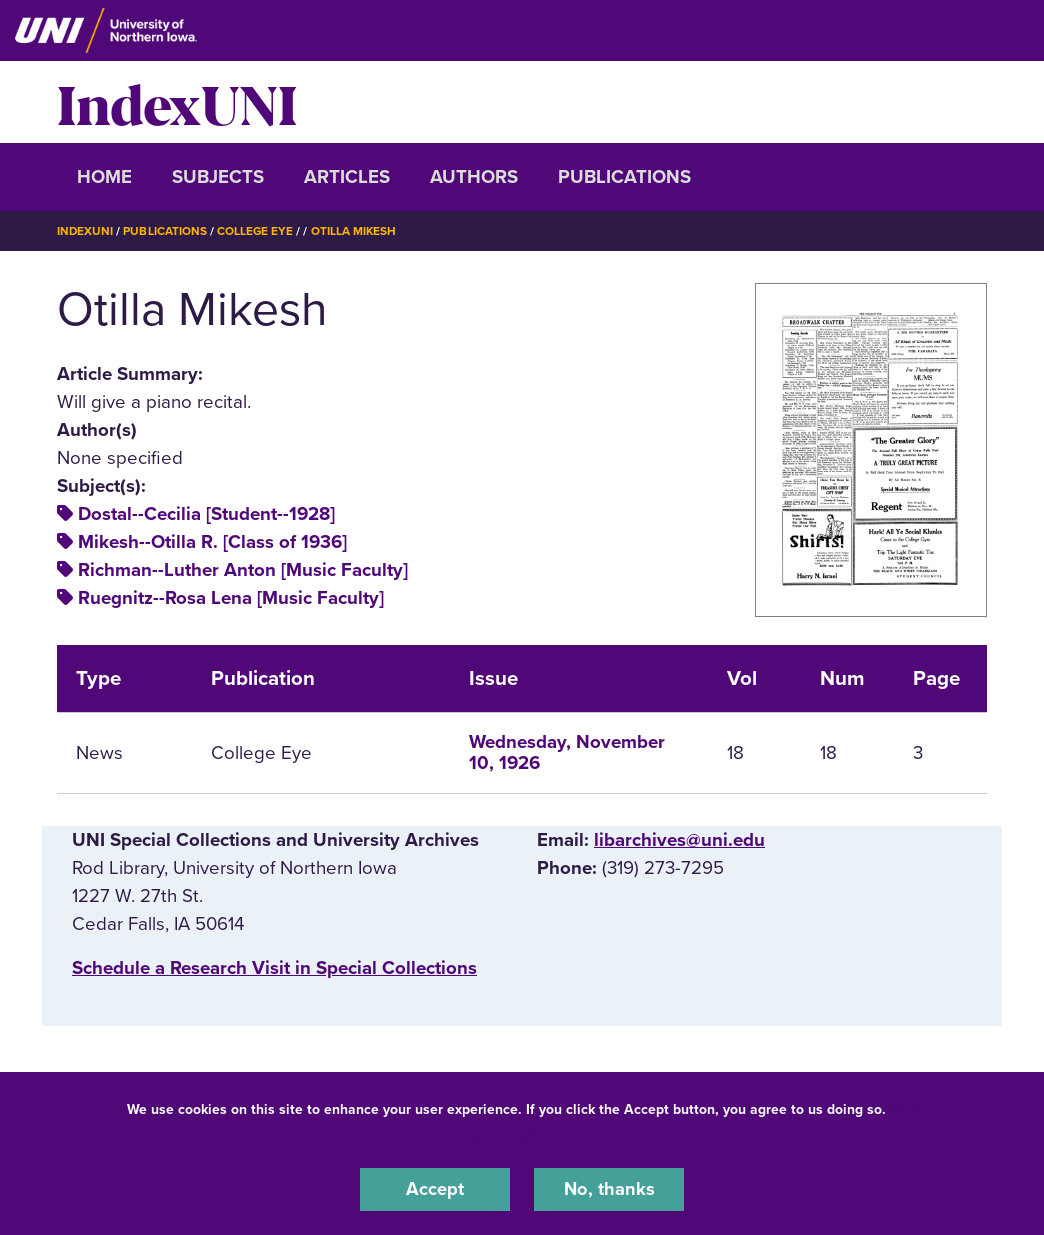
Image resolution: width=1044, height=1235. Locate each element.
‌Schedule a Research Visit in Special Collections (274, 968)
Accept (435, 1189)
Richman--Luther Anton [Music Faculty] (243, 570)
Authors (474, 177)
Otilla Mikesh (356, 231)
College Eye (256, 231)
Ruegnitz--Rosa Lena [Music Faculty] (231, 598)
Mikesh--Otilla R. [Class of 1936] (212, 542)
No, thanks (609, 1189)
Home (104, 177)
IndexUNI (177, 102)
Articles (347, 177)
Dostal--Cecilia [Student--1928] (206, 514)
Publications (624, 177)
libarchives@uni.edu (679, 840)
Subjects (218, 177)
